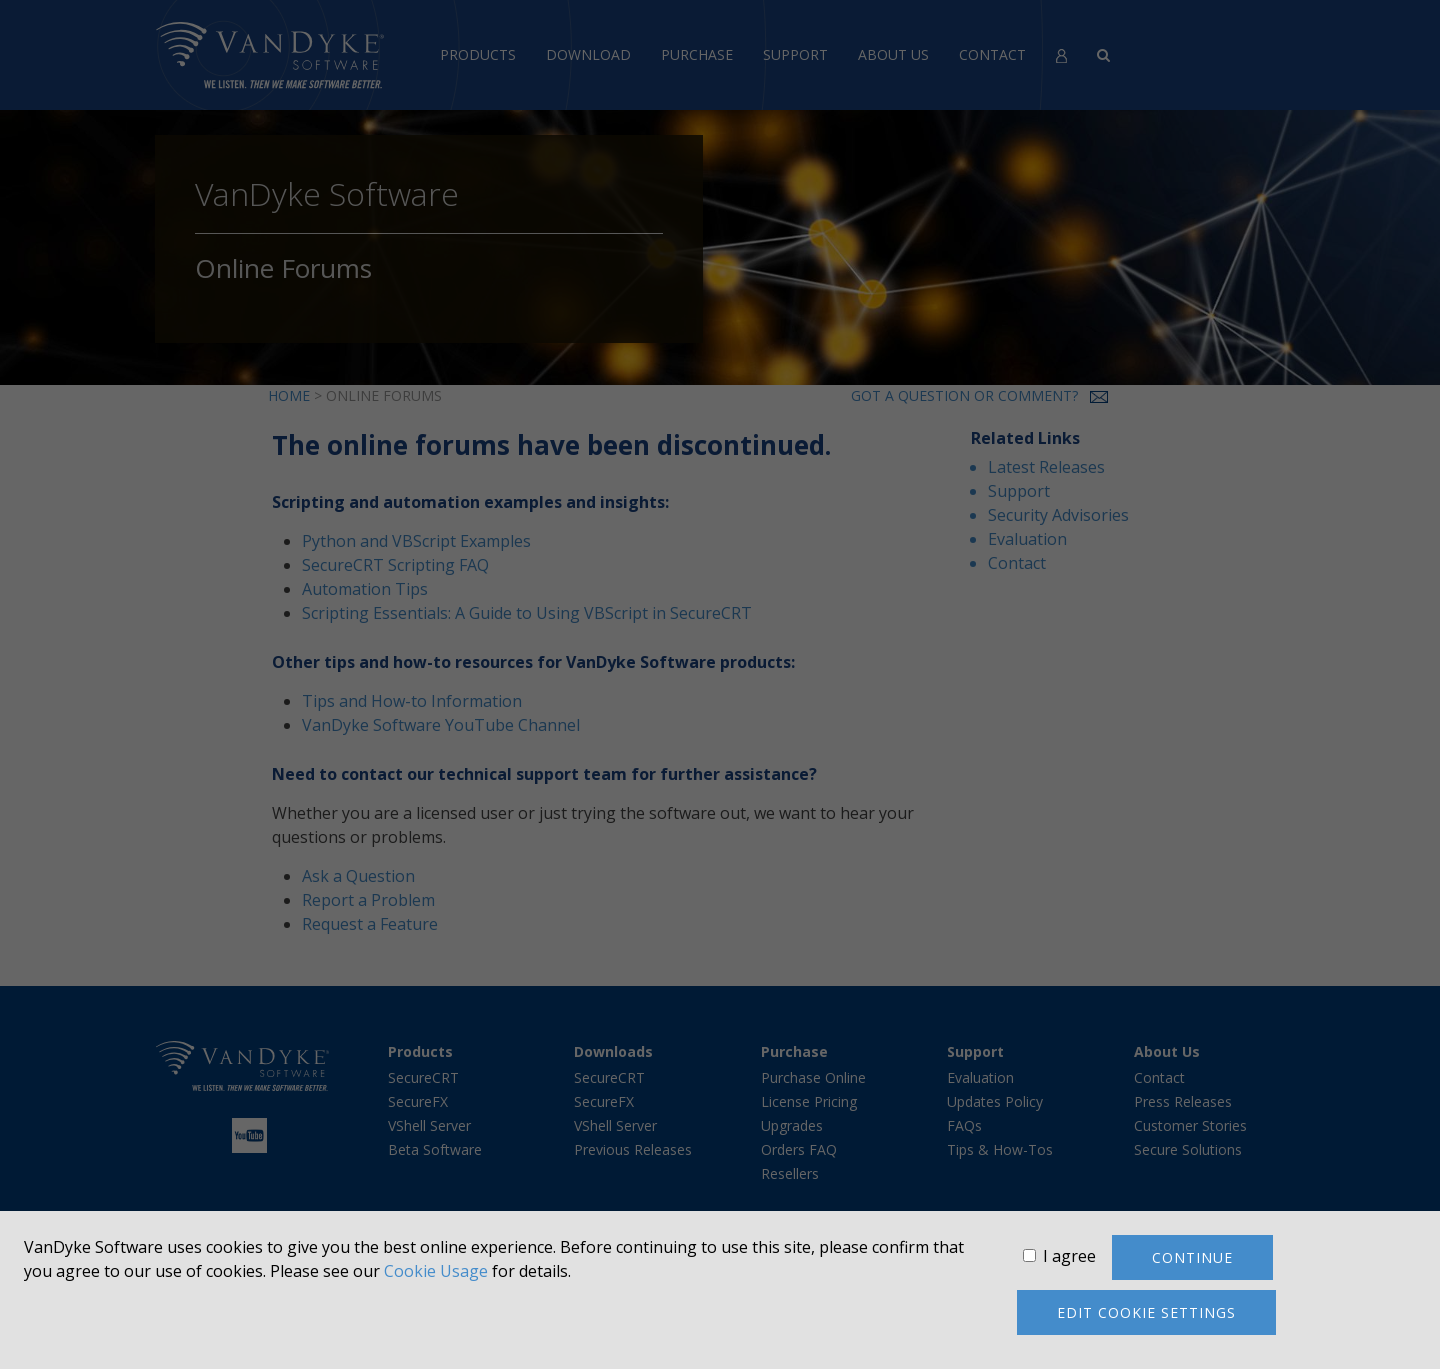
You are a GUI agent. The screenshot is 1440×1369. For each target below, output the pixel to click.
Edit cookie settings (1146, 1312)
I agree (1069, 1256)
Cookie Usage (436, 1271)
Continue (1192, 1257)
